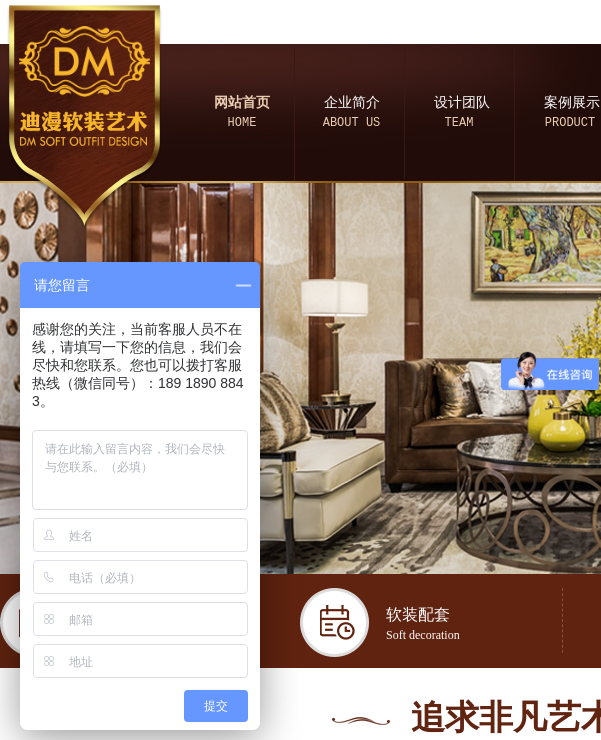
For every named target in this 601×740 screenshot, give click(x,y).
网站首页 (242, 102)
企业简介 (352, 102)
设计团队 (462, 102)
